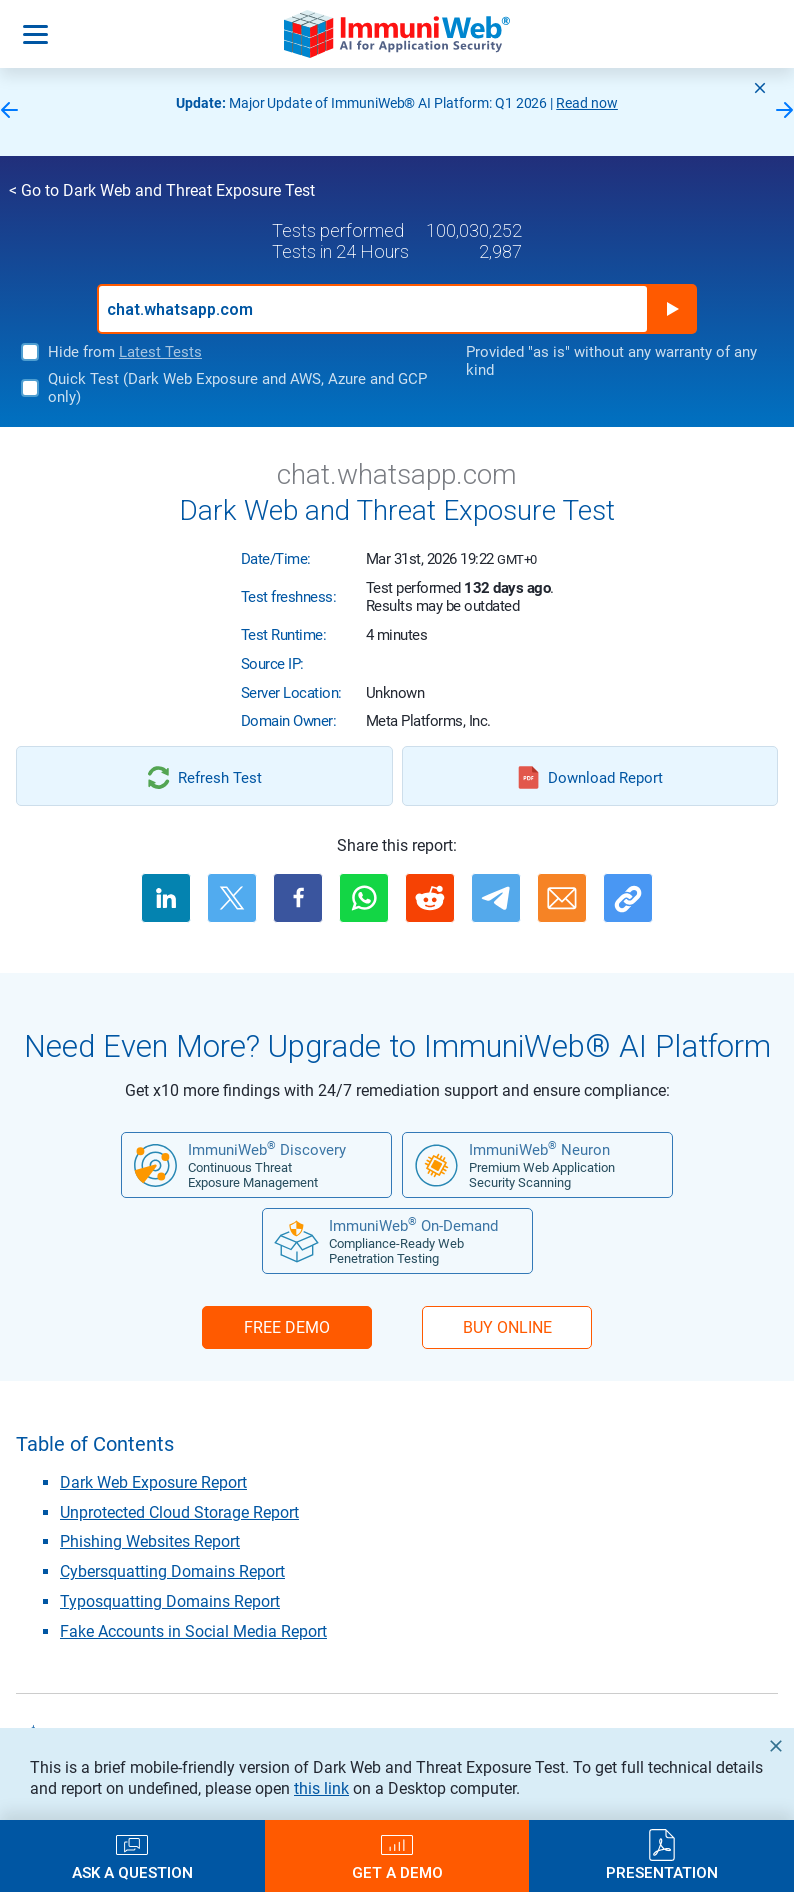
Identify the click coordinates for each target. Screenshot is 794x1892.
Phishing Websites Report (150, 1541)
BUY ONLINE (507, 1327)
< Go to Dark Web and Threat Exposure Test (162, 190)
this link (321, 1788)
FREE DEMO (287, 1327)
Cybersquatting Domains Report (172, 1571)
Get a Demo (397, 1872)
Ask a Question (132, 1872)
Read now (587, 103)
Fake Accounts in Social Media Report (193, 1631)
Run (672, 309)
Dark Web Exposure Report (153, 1482)
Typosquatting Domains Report (170, 1601)
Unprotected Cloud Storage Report (179, 1512)
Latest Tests (160, 352)
